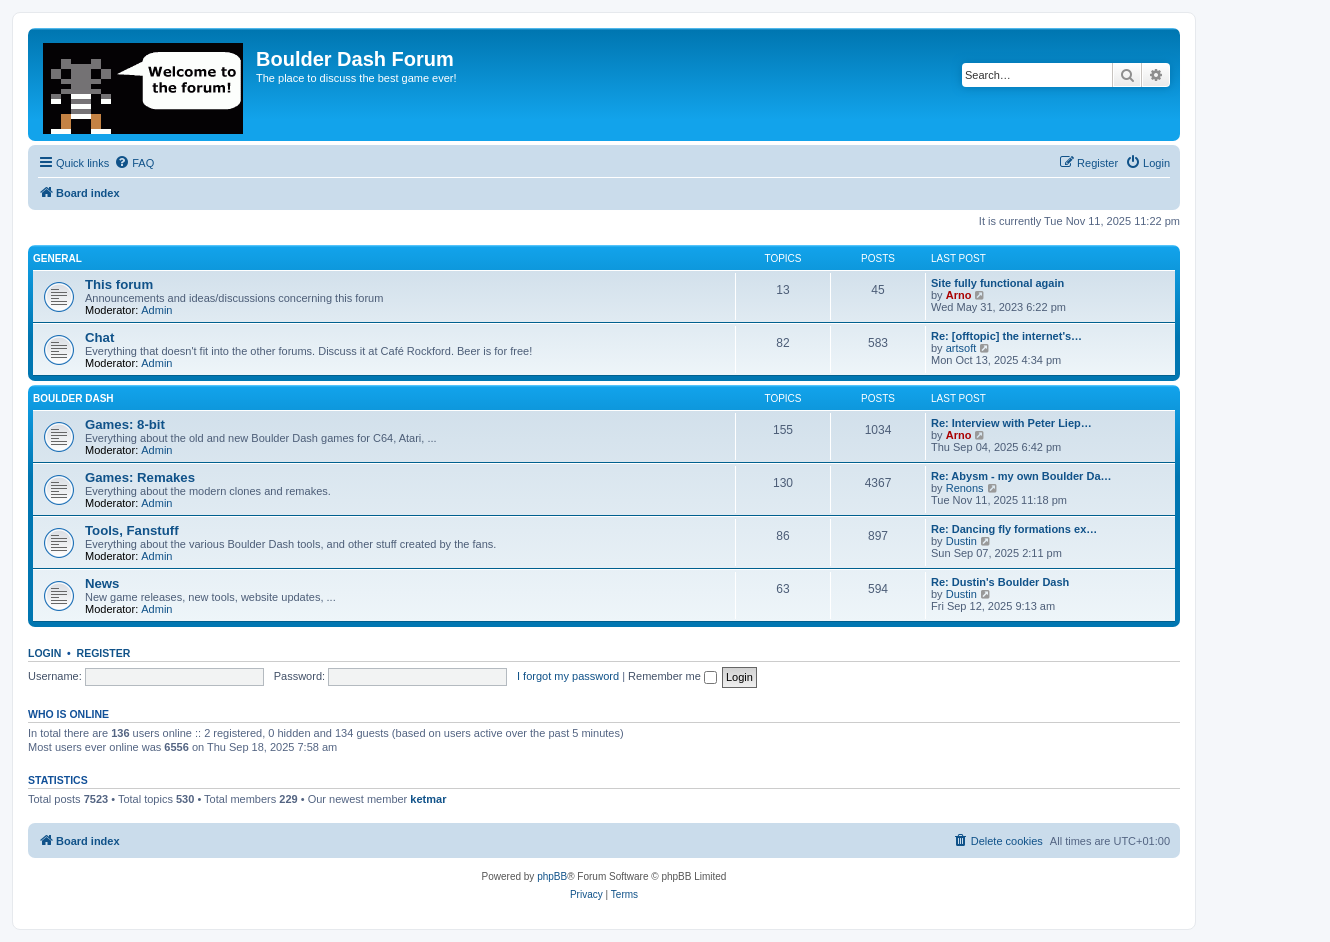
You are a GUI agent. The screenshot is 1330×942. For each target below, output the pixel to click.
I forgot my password (568, 676)
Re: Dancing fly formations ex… (1014, 529)
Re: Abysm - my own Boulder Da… (1021, 476)
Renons (965, 488)
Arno (959, 295)
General (57, 258)
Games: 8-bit (125, 424)
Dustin (961, 541)
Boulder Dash (73, 398)
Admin (156, 310)
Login (44, 653)
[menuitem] (134, 163)
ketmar (428, 799)
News (102, 583)
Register (104, 653)
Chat (99, 337)
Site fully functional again (997, 283)
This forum (119, 284)
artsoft (961, 348)
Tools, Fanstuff (132, 530)
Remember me (672, 676)
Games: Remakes (140, 477)
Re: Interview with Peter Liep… (1011, 423)
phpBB (552, 876)
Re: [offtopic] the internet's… (1006, 336)
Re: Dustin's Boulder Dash (1000, 582)
